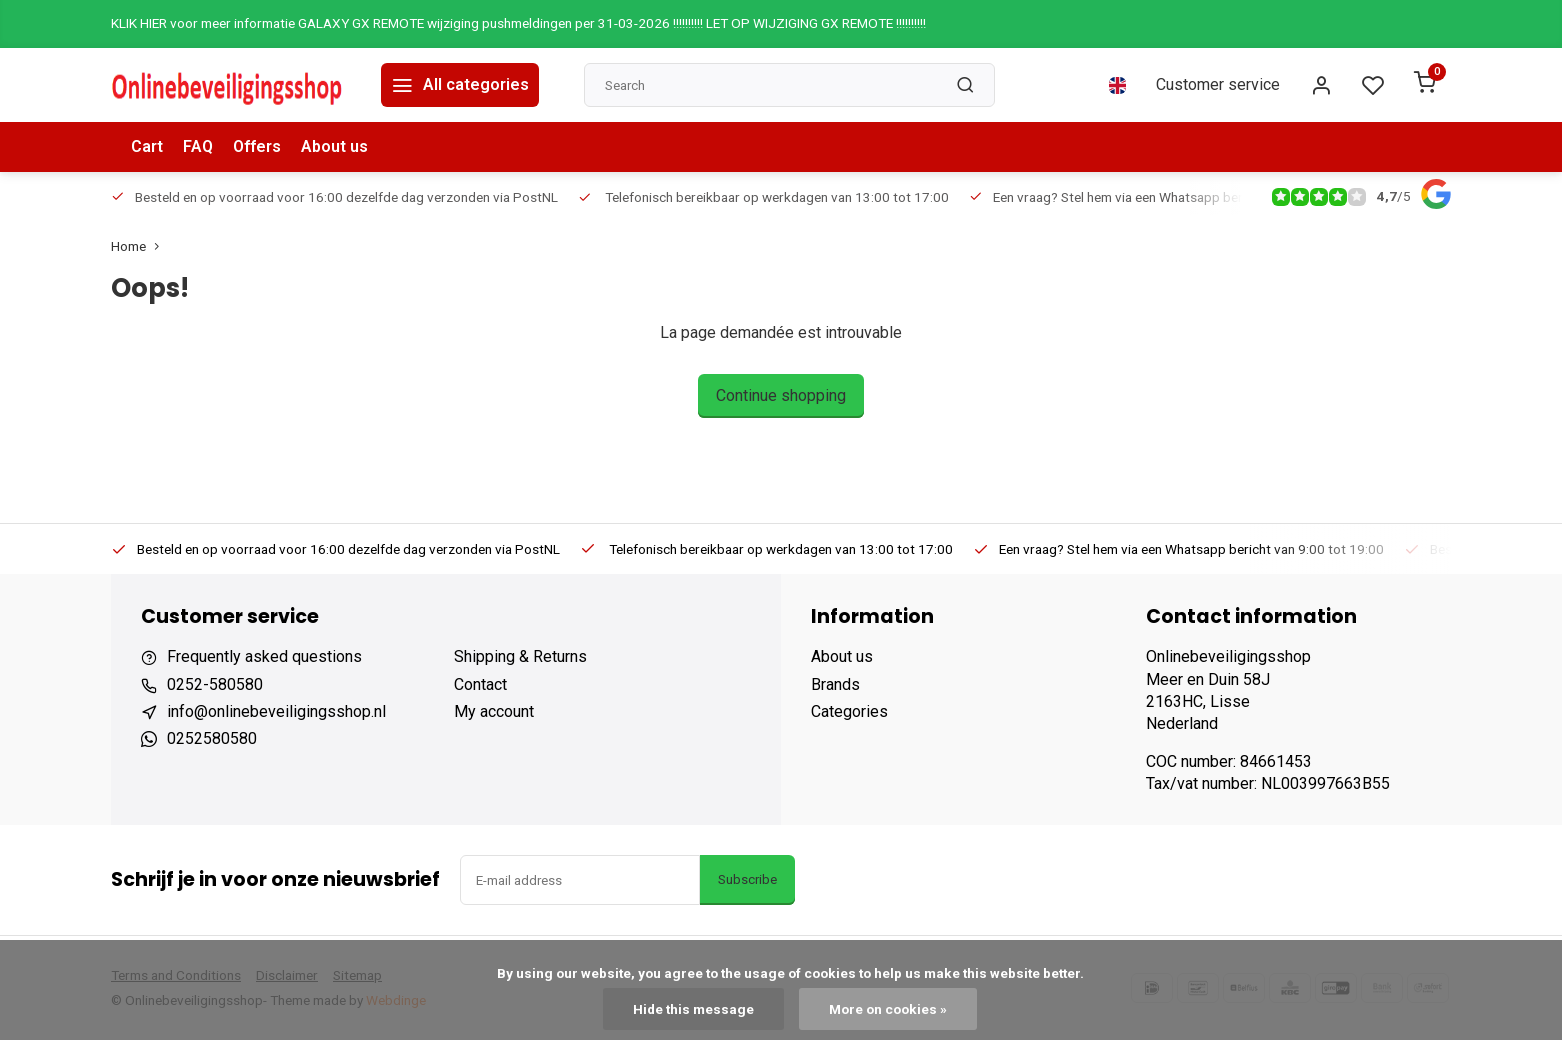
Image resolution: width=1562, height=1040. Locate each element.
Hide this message (693, 1009)
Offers (257, 146)
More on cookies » (888, 1009)
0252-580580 (215, 684)
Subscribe (747, 879)
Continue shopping (781, 395)
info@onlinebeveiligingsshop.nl (276, 711)
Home (139, 246)
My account (494, 711)
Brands (835, 684)
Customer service (1218, 84)
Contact (480, 684)
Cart (147, 146)
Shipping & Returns (520, 656)
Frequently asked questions (264, 656)
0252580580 (212, 738)
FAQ (198, 146)
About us (334, 146)
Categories (849, 711)
